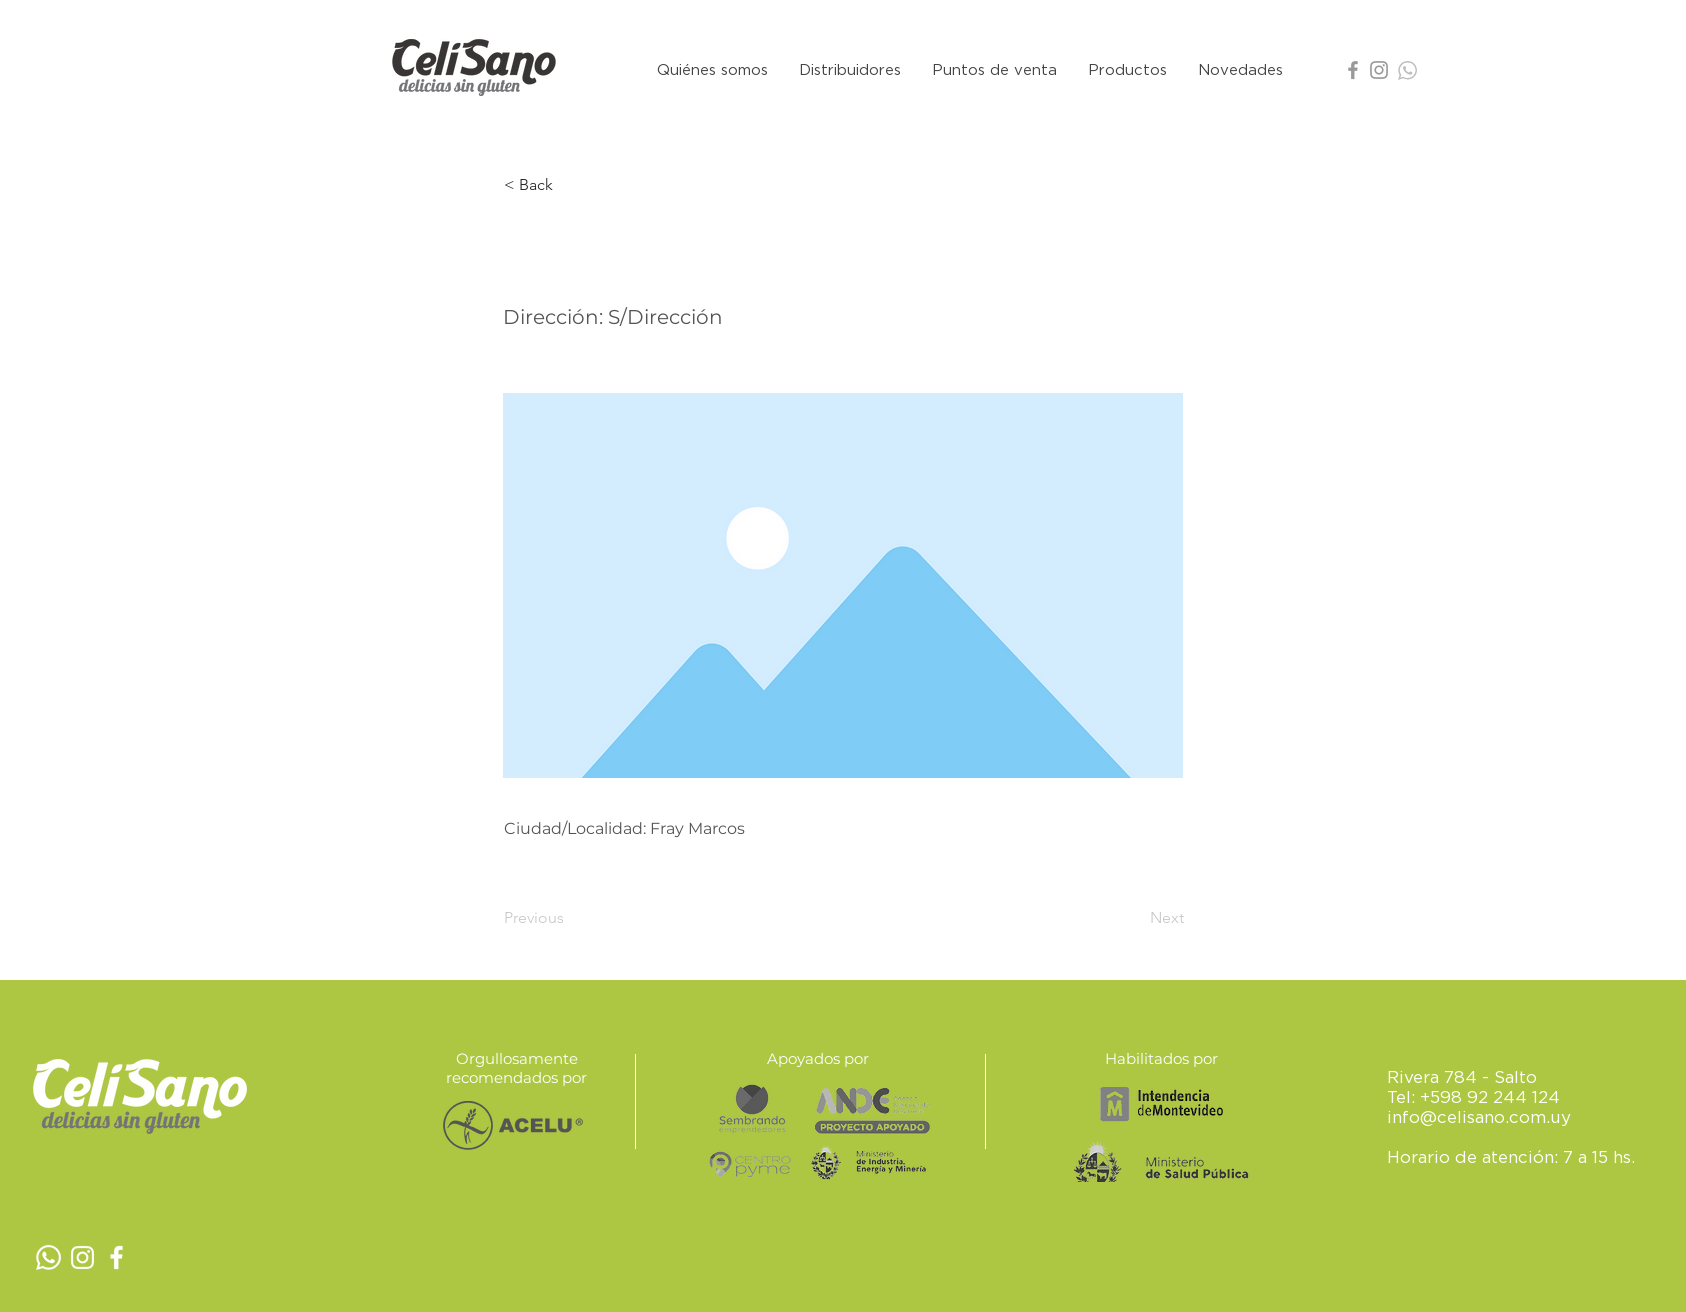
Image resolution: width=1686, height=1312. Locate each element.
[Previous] (570, 918)
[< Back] (570, 185)
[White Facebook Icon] (116, 1257)
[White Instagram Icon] (82, 1257)
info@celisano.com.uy (1479, 1117)
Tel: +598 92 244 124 (1473, 1097)
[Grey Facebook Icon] (1353, 70)
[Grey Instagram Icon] (1379, 70)
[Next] (1134, 918)
